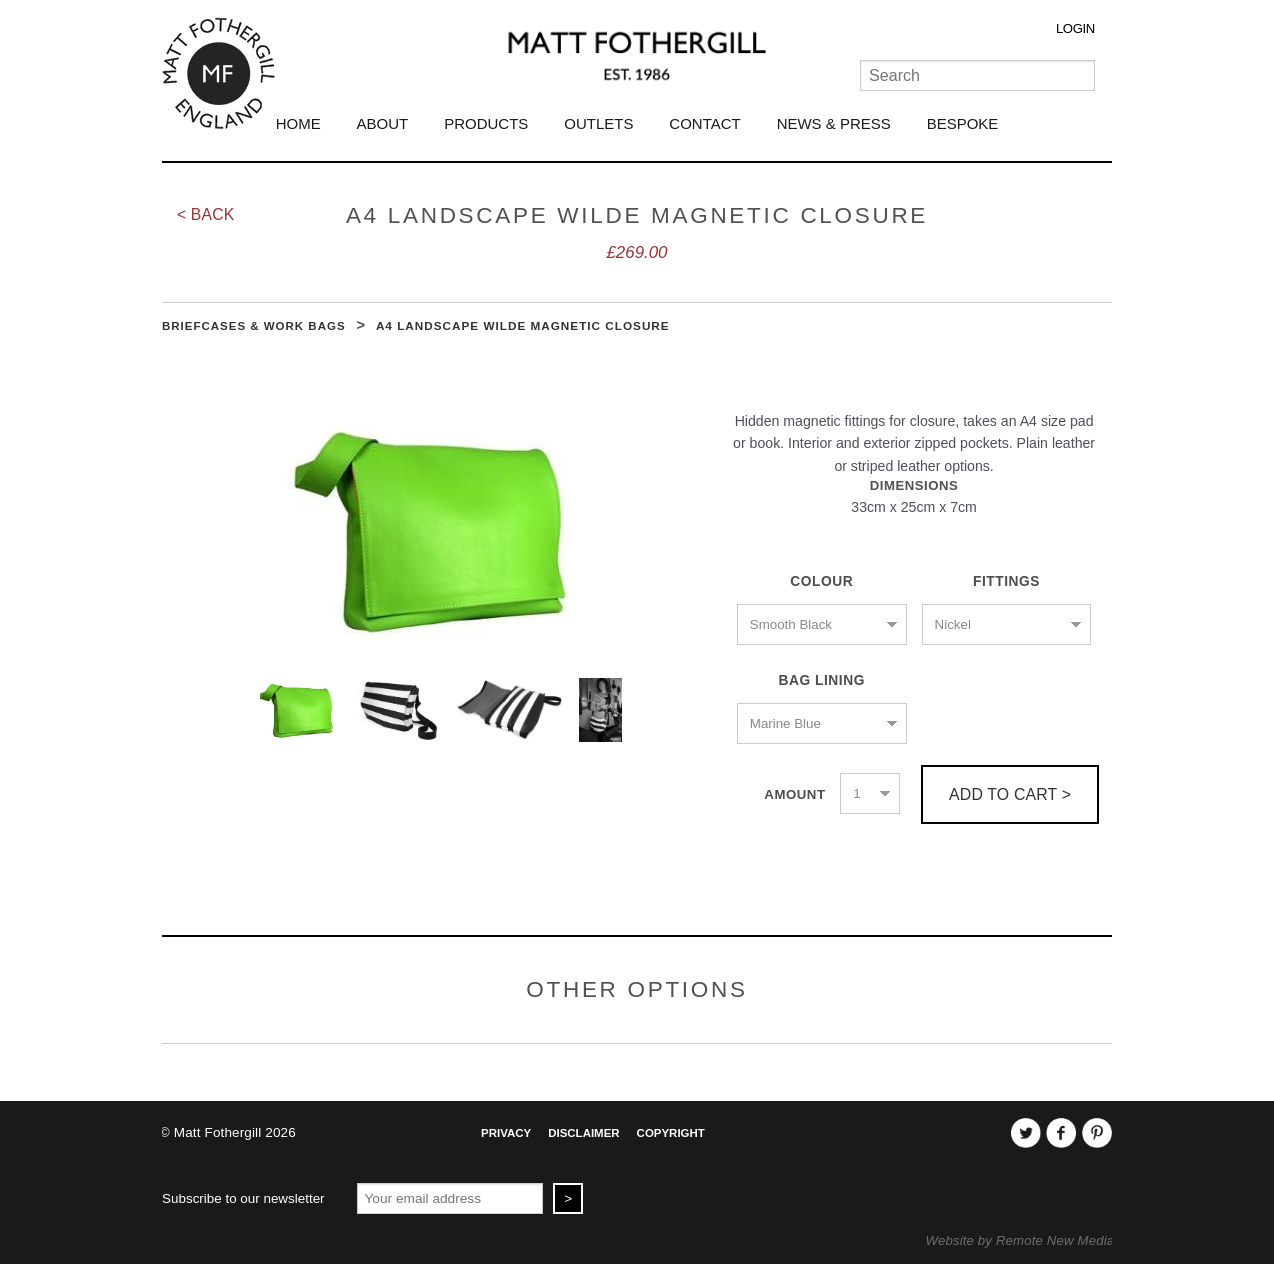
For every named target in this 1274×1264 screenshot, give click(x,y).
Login (1075, 28)
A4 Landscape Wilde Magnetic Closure (523, 325)
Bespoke (963, 123)
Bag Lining (821, 680)
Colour (821, 581)
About (383, 123)
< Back (205, 214)
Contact (704, 123)
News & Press (834, 123)
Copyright (671, 1133)
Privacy (506, 1133)
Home (298, 123)
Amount (794, 794)
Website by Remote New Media (1020, 1240)
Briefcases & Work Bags (254, 326)
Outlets (598, 123)
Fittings (1006, 581)
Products (486, 123)
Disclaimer (583, 1133)
